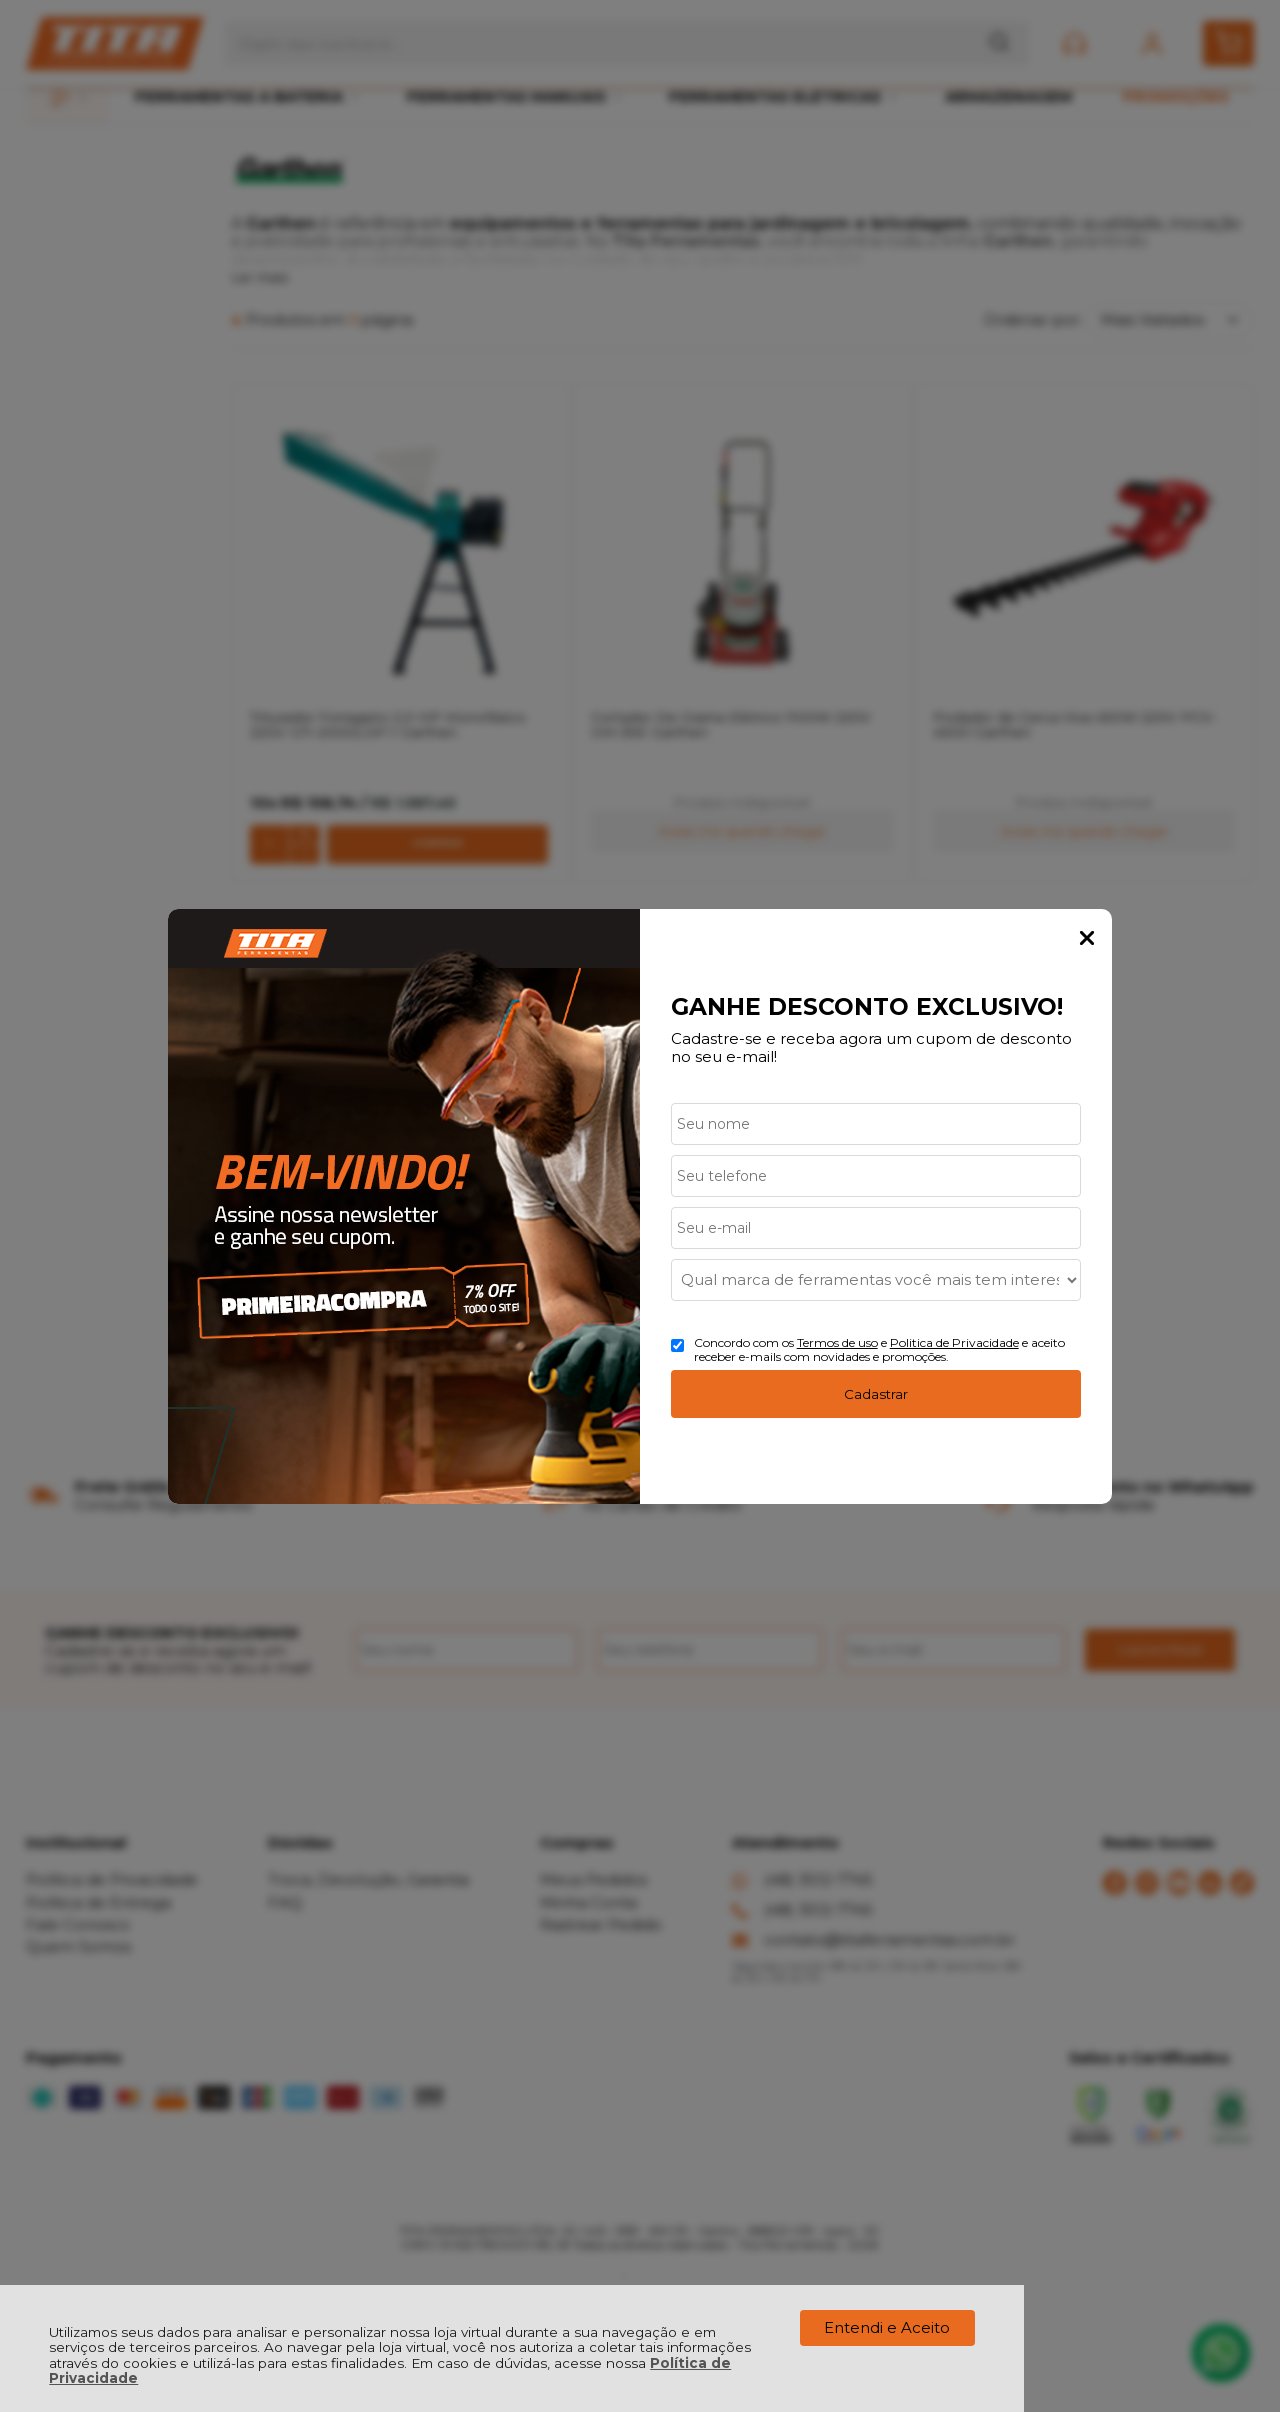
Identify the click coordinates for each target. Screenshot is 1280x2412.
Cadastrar (876, 1394)
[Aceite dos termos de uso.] (677, 1345)
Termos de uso (837, 1342)
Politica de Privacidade (954, 1342)
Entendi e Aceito (887, 2327)
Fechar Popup (1087, 938)
